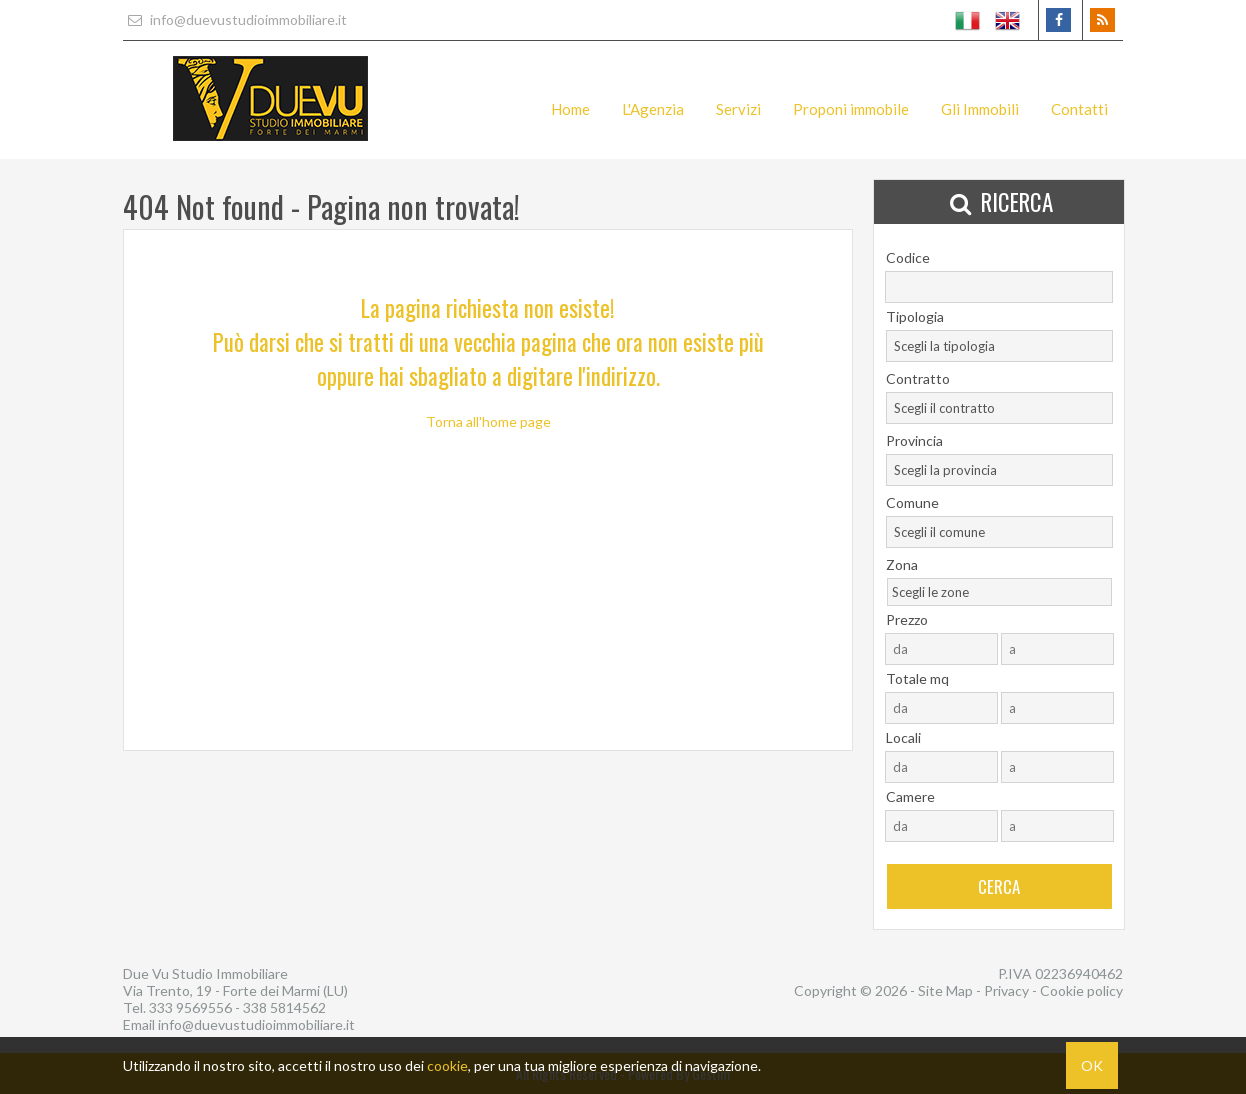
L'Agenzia (653, 109)
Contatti (1079, 109)
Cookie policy (1081, 990)
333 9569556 (190, 1007)
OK (1092, 1065)
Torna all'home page (488, 421)
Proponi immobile (851, 109)
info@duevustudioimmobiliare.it (235, 19)
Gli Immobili (980, 109)
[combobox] (999, 346)
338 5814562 (284, 1007)
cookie (447, 1065)
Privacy (1006, 990)
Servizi (738, 109)
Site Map (945, 990)
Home (570, 109)
